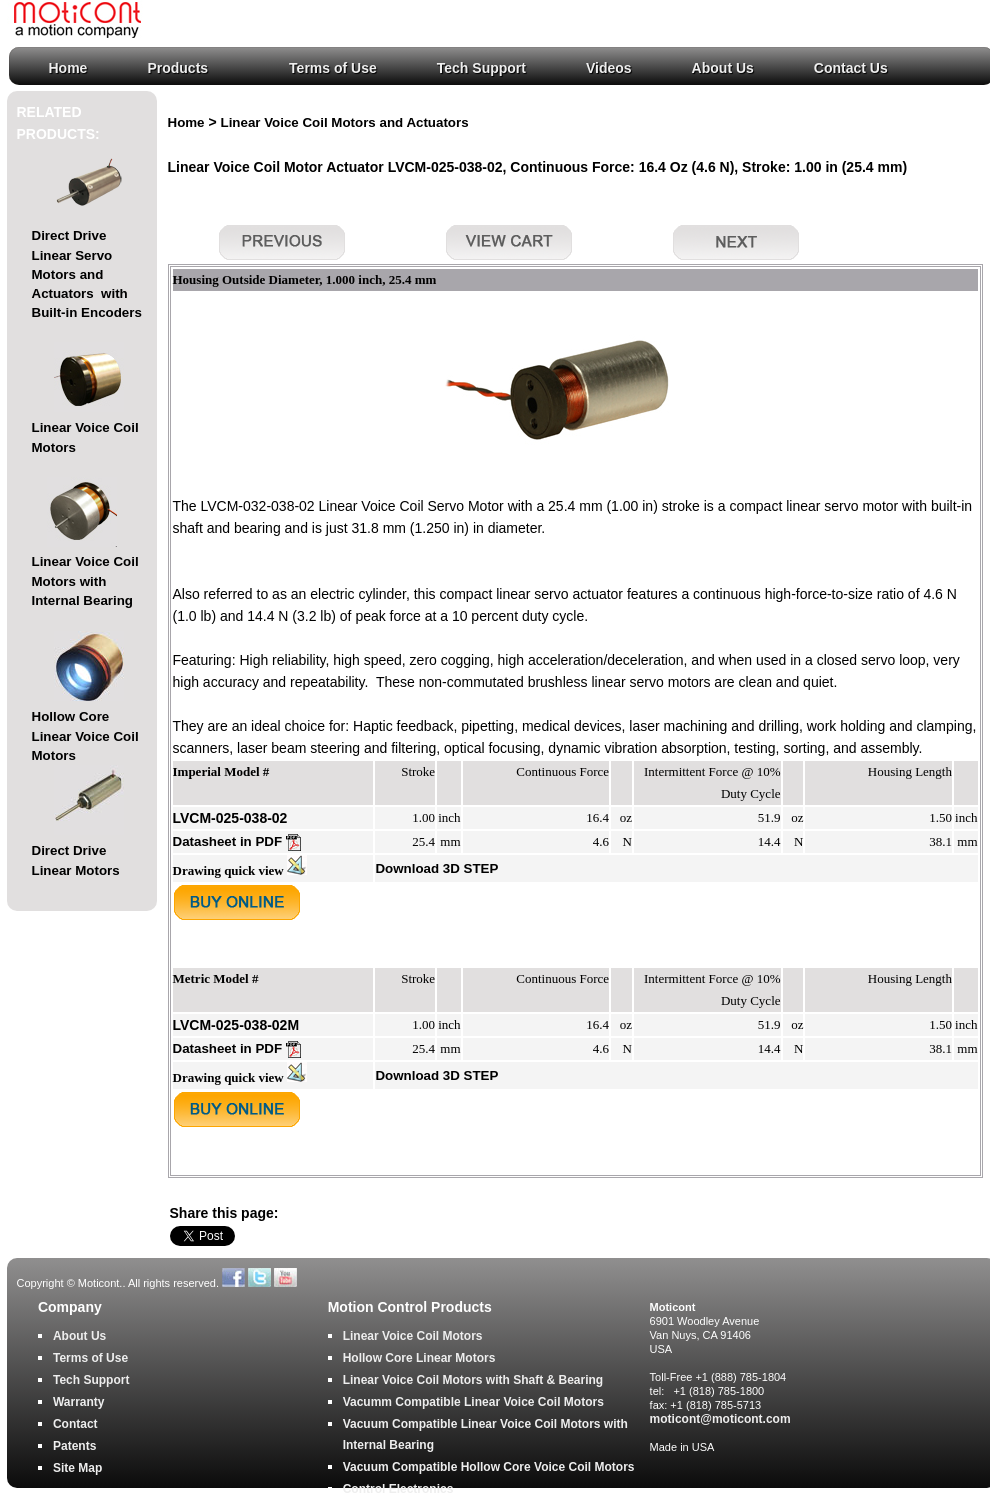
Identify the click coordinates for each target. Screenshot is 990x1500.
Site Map (77, 1468)
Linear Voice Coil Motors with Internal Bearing (85, 581)
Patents (74, 1446)
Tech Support (481, 68)
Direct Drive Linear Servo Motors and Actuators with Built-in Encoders (87, 274)
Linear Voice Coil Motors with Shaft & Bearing (473, 1380)
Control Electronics (398, 1489)
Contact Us (851, 68)
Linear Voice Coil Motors (413, 1336)
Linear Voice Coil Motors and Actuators (345, 122)
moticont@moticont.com (720, 1419)
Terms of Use (333, 68)
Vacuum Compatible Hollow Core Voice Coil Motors (489, 1467)
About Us (723, 68)
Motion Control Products (410, 1307)
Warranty (79, 1402)
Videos (609, 68)
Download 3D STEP (436, 868)
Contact (75, 1424)
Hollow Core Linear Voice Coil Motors (85, 736)
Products (177, 68)
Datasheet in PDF (237, 841)
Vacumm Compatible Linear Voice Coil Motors (473, 1402)
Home (68, 68)
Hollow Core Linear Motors (419, 1358)
